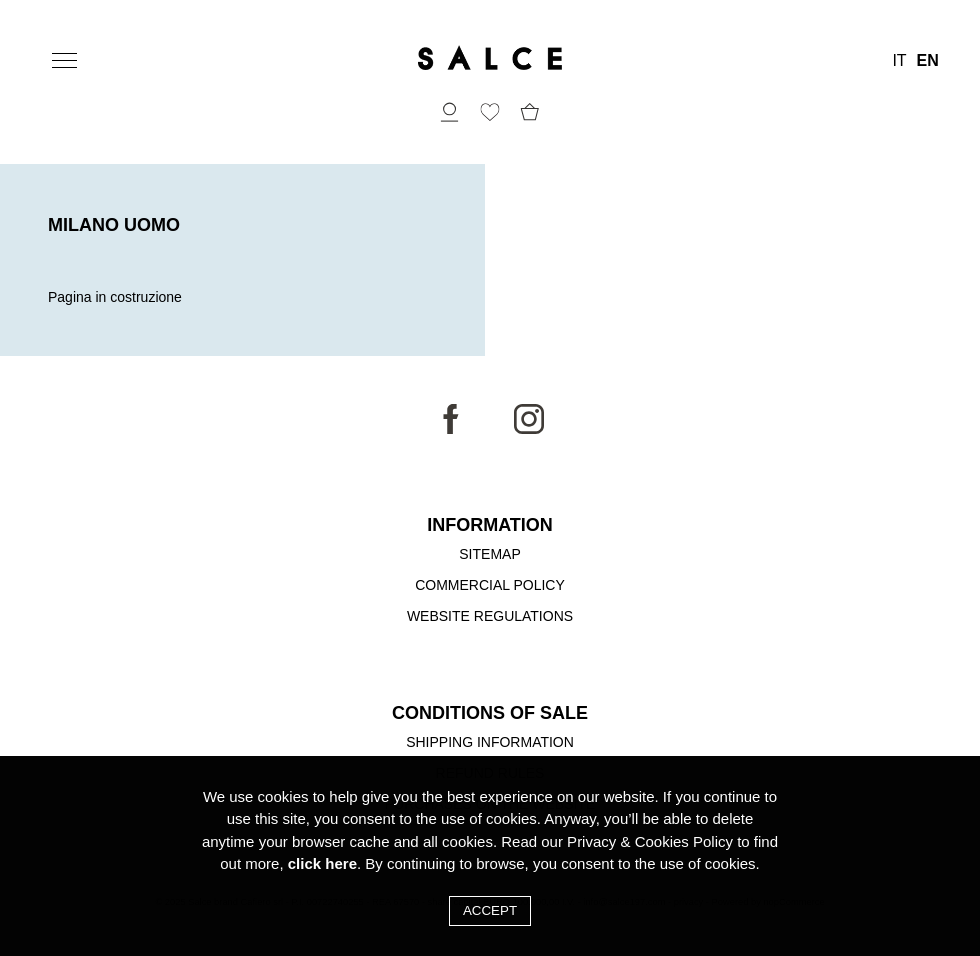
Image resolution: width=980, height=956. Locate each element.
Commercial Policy (490, 585)
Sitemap (489, 554)
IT (899, 61)
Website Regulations (490, 616)
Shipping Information (490, 742)
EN (928, 61)
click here (322, 863)
